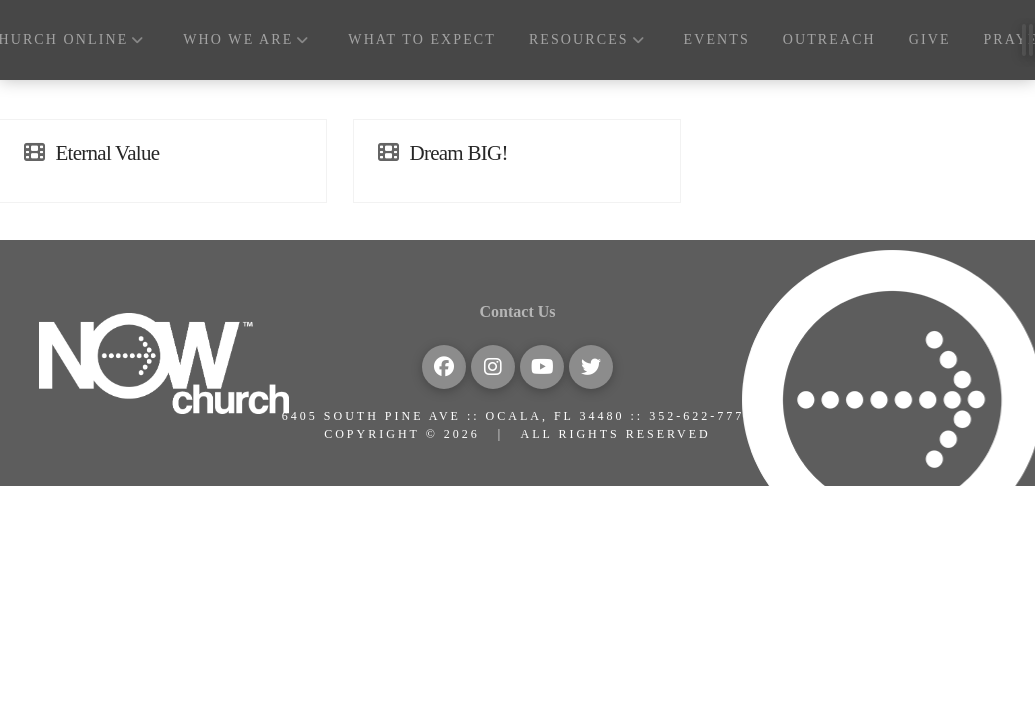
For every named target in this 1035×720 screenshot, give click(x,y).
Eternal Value (108, 153)
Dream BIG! (459, 153)
